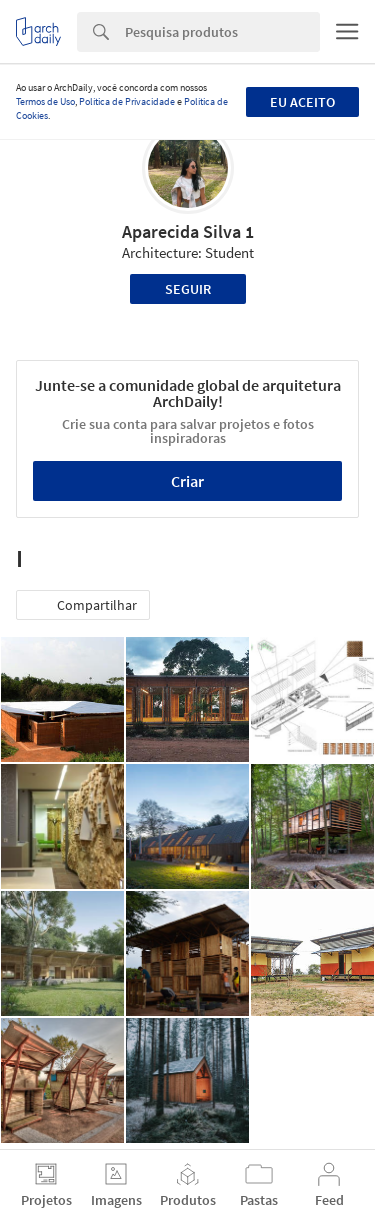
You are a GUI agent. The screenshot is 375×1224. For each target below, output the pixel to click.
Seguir (188, 289)
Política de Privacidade (127, 101)
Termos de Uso (45, 101)
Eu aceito (302, 102)
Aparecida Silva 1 (188, 231)
